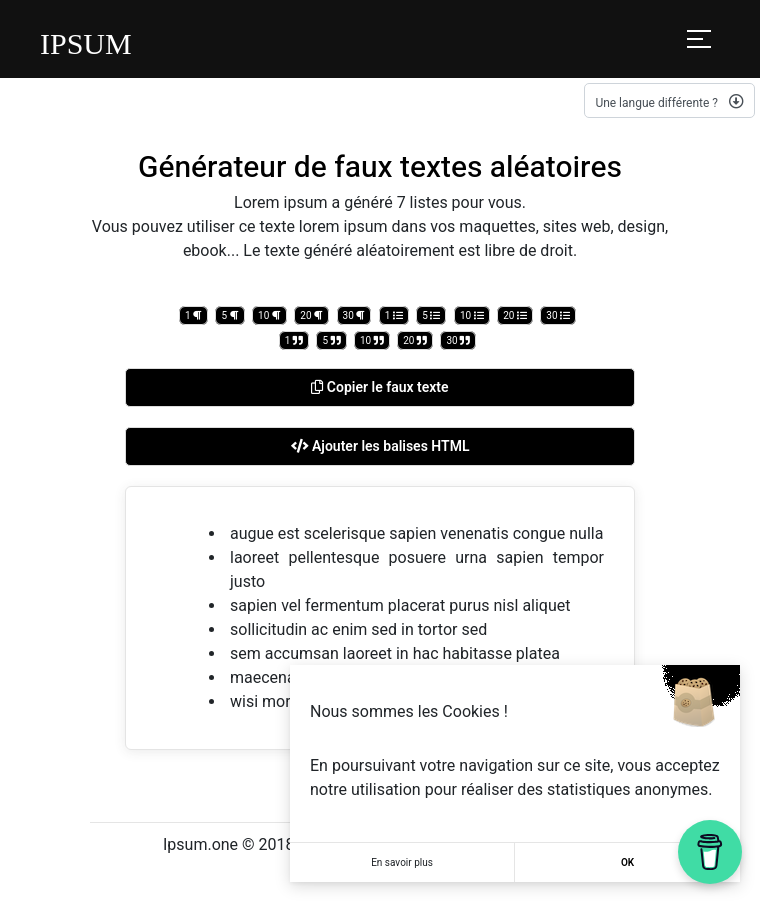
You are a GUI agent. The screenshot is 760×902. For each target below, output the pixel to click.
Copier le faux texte (379, 387)
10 (269, 315)
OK (627, 862)
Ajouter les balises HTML (380, 446)
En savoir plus (402, 862)
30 (354, 315)
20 (311, 315)
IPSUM (86, 43)
